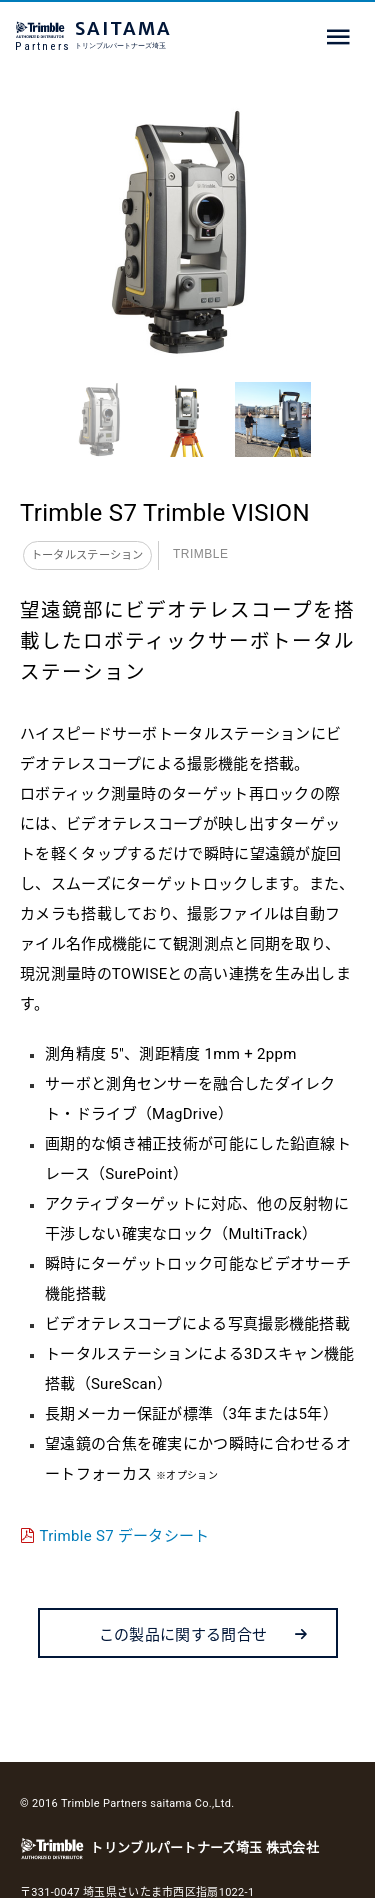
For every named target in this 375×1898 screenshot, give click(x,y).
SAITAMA (165, 35)
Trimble (201, 554)
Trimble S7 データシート (125, 1536)
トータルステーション (87, 555)
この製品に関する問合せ (204, 1635)
